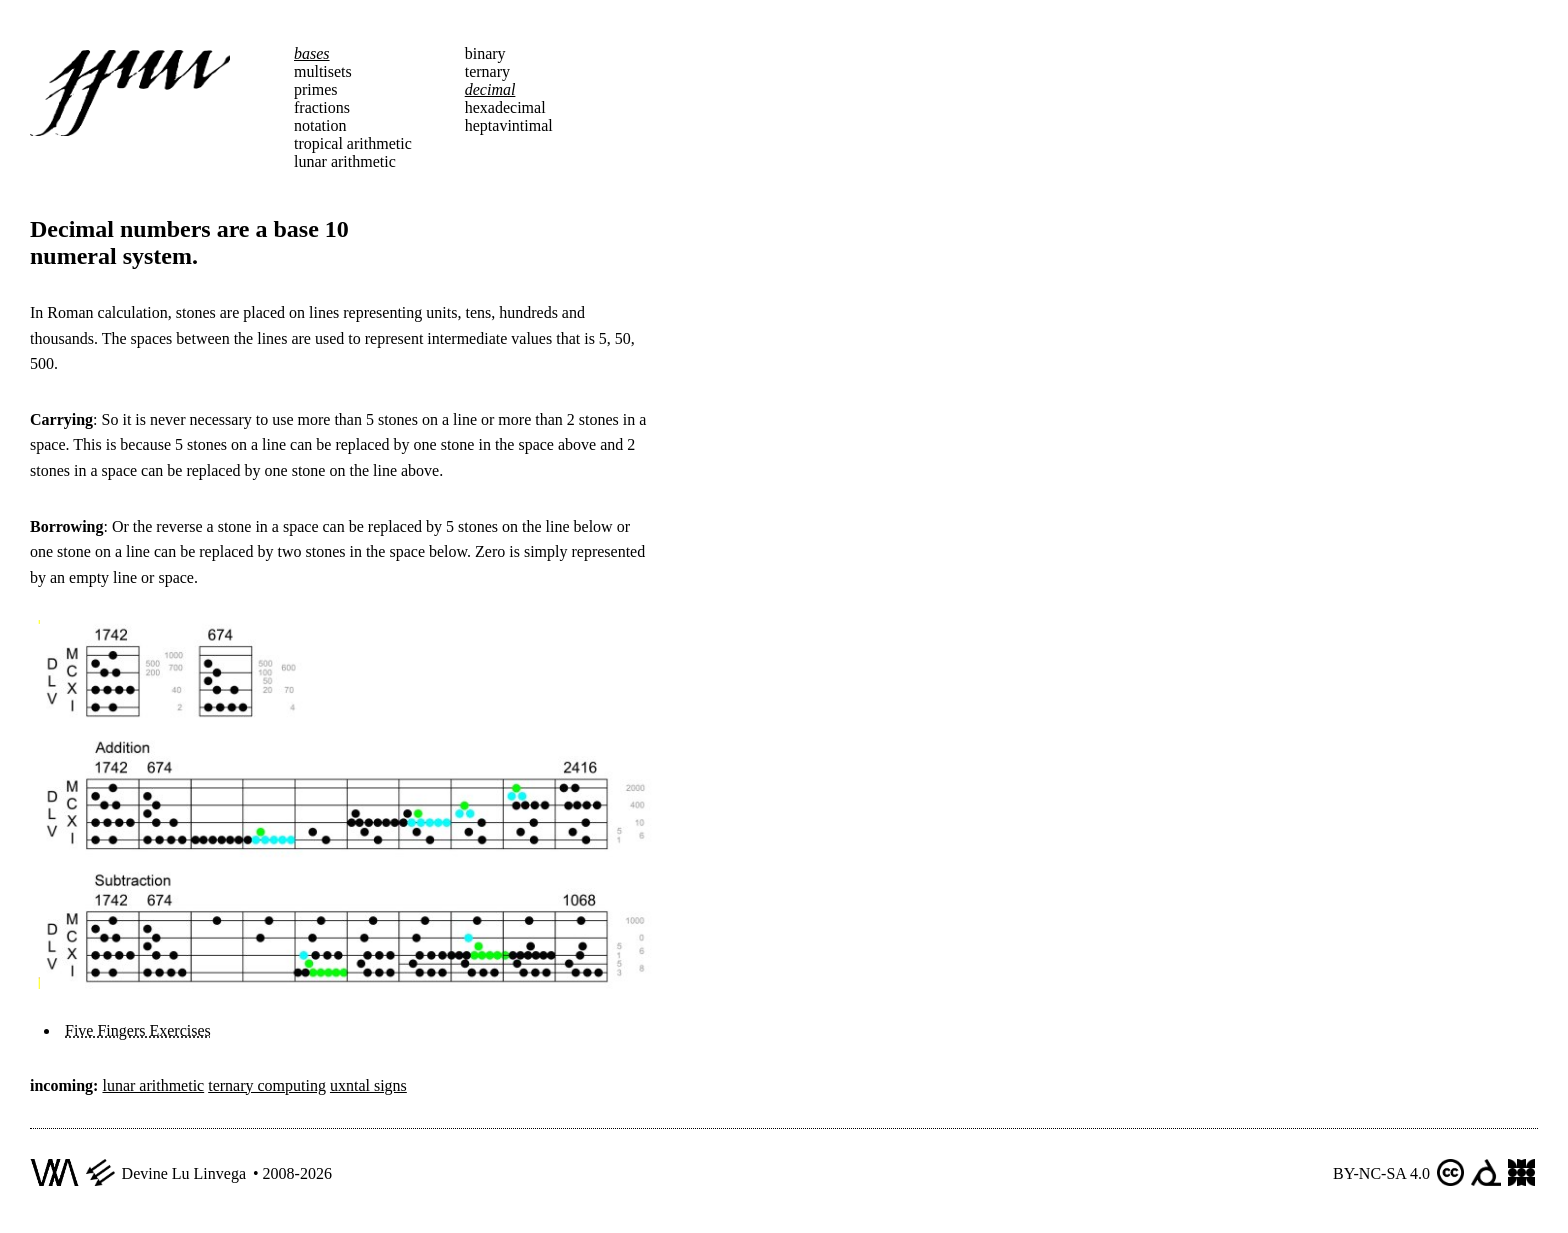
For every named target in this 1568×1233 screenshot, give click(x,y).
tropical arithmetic (353, 143)
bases (312, 53)
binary (485, 53)
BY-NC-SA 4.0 (1381, 1173)
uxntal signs (368, 1085)
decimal (490, 89)
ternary (487, 71)
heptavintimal (509, 125)
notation (320, 125)
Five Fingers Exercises (138, 1030)
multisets (323, 71)
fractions (322, 107)
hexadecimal (505, 107)
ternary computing (267, 1085)
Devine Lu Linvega (184, 1173)
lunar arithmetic (345, 161)
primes (316, 89)
